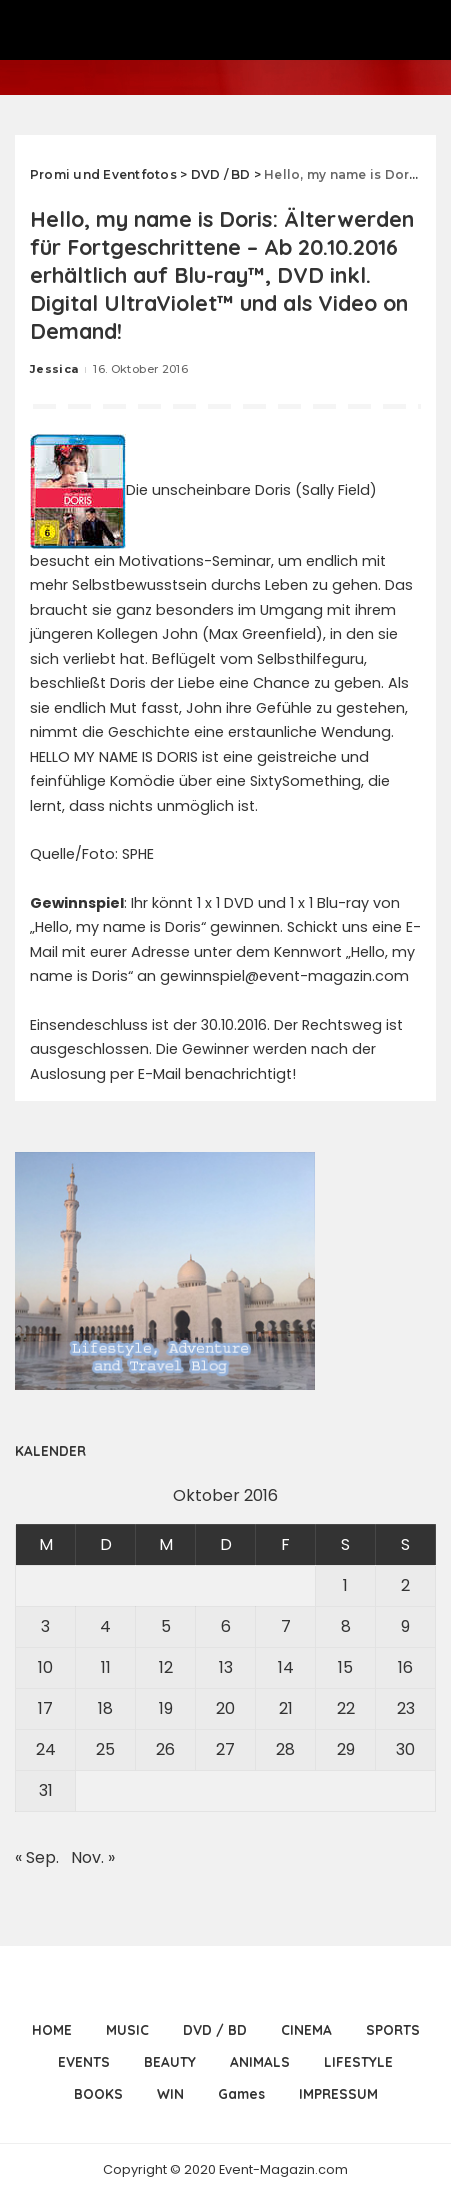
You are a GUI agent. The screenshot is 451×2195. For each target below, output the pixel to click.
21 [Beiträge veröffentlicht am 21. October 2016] (286, 1708)
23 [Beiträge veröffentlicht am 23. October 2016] (406, 1708)
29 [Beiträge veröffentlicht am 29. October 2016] (346, 1749)
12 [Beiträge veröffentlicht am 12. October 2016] (166, 1667)
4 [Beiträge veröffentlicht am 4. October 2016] (105, 1626)
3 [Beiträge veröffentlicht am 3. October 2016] (45, 1626)
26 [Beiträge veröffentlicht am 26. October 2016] (165, 1749)
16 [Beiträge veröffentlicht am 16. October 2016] (405, 1667)
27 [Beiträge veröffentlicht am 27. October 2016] (225, 1749)
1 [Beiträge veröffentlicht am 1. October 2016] (345, 1585)
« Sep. (37, 1857)
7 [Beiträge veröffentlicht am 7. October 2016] (286, 1626)
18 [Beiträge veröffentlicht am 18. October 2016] (105, 1708)
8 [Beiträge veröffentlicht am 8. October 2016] (346, 1626)
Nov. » (93, 1857)
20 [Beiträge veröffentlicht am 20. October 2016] (225, 1708)
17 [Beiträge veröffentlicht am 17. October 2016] (45, 1708)
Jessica (54, 369)
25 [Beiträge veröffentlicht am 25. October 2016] (105, 1749)
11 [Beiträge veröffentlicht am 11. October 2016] (106, 1667)
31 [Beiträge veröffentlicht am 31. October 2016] (46, 1790)
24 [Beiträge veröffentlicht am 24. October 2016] (46, 1749)
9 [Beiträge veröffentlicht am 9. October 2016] (405, 1626)
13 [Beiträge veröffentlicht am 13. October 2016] (226, 1667)
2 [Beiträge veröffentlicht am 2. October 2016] (405, 1585)
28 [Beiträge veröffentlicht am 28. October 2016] (285, 1749)
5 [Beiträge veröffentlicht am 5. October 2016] (166, 1626)
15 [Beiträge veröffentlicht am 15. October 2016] (345, 1667)
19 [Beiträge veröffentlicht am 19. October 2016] (166, 1708)
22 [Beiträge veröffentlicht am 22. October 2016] (346, 1708)
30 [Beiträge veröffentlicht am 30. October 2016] (405, 1749)
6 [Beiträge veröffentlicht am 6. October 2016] (226, 1626)
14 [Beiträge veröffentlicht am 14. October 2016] (286, 1667)
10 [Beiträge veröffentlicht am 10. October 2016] (45, 1667)
